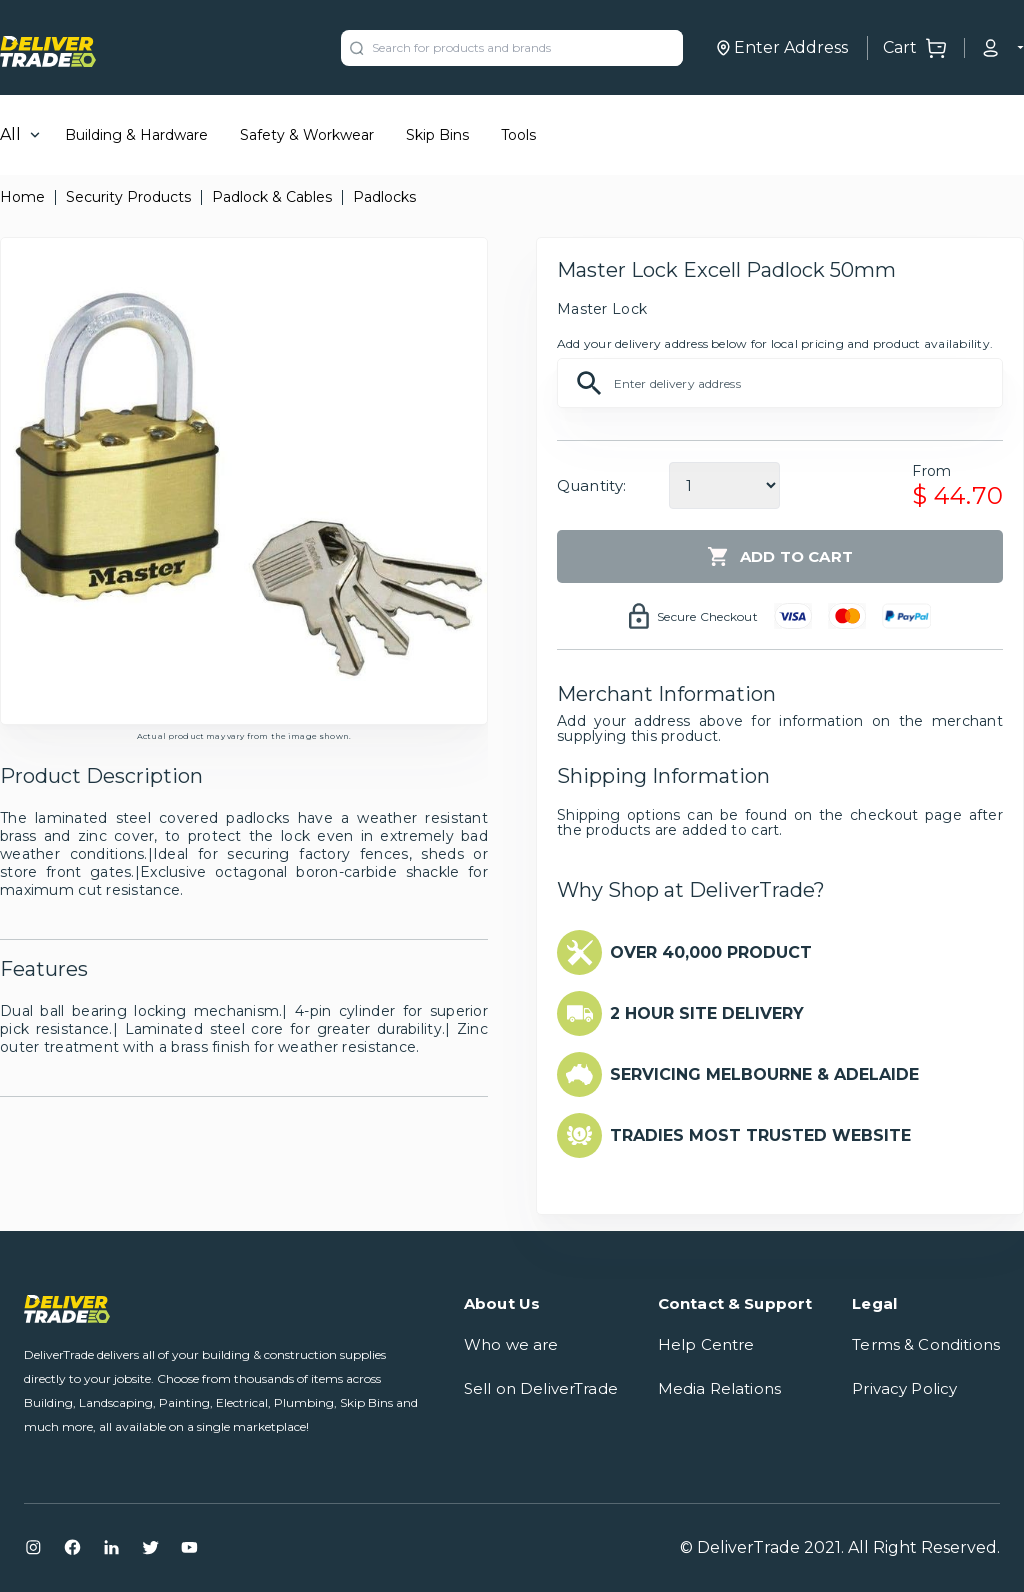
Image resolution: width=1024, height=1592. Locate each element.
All (10, 134)
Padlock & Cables (272, 197)
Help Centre (706, 1344)
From (931, 471)
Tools (518, 135)
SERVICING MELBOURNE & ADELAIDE (764, 1074)
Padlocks (384, 197)
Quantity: (591, 485)
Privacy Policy (904, 1388)
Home (22, 197)
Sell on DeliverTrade (541, 1388)
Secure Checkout (707, 616)
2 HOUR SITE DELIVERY (707, 1013)
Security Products (128, 197)
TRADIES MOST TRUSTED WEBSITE (760, 1135)
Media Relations (719, 1388)
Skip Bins (437, 135)
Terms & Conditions (926, 1344)
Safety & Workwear (307, 135)
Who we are (511, 1344)
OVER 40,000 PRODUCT (711, 952)
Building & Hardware (136, 135)
